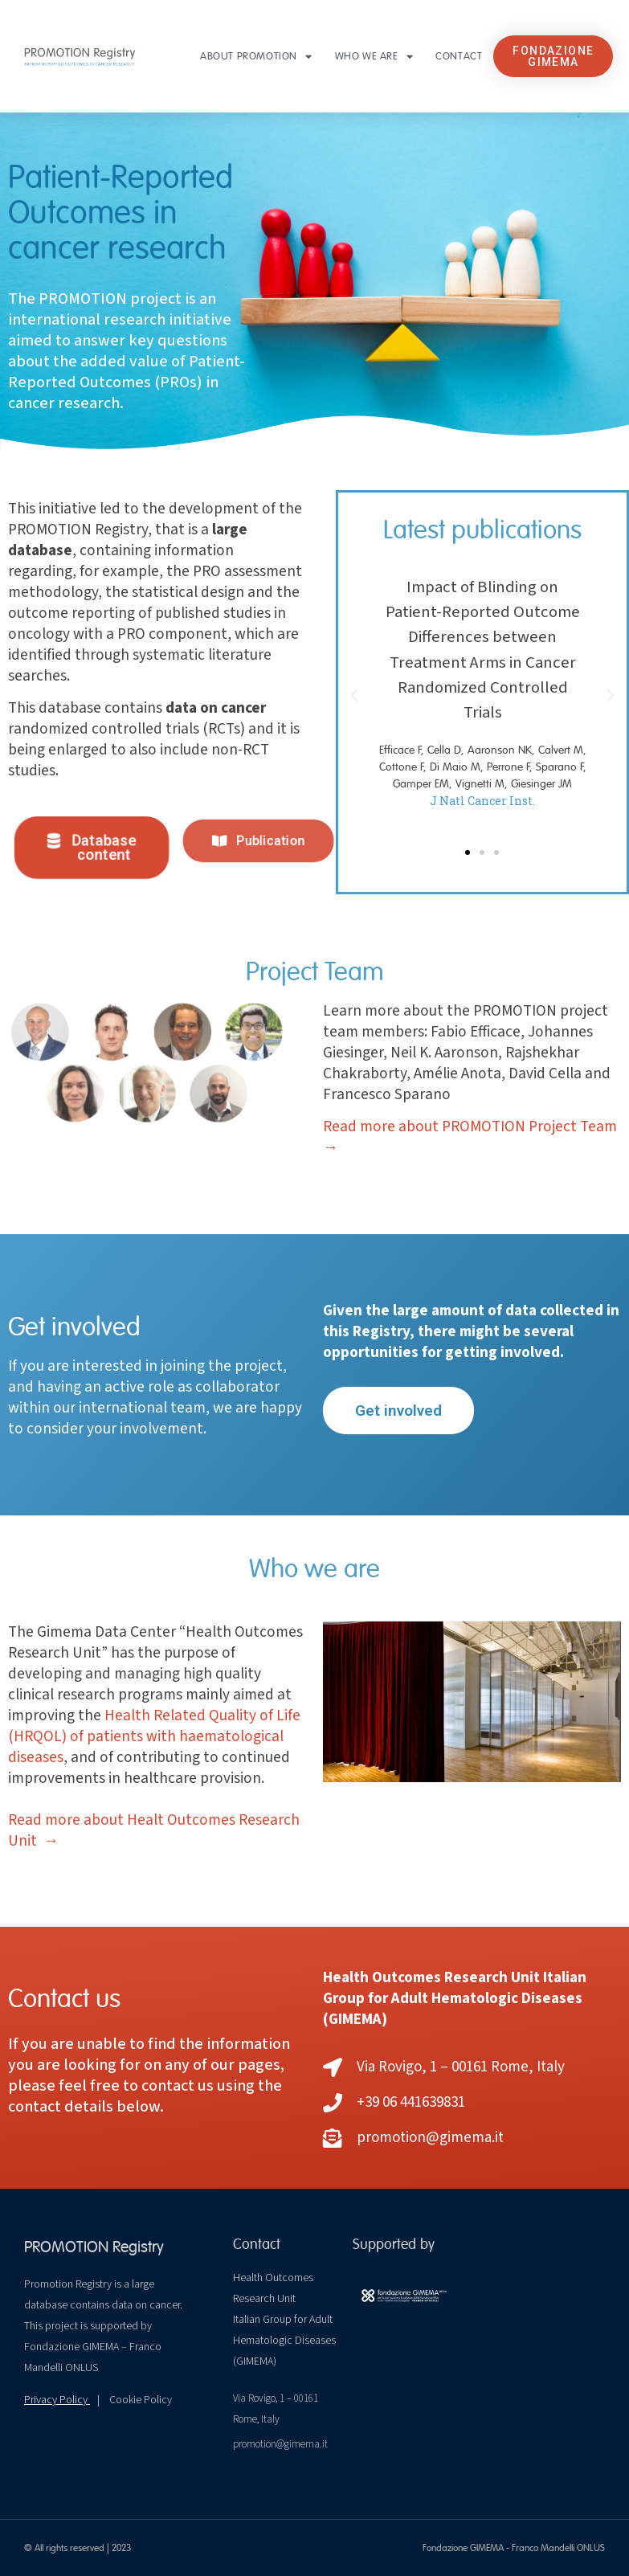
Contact (458, 56)
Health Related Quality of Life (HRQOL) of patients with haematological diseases (154, 1736)
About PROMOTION (256, 56)
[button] (553, 56)
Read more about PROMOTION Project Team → (470, 1137)
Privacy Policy (57, 2400)
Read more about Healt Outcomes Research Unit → (154, 1830)
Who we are (374, 56)
